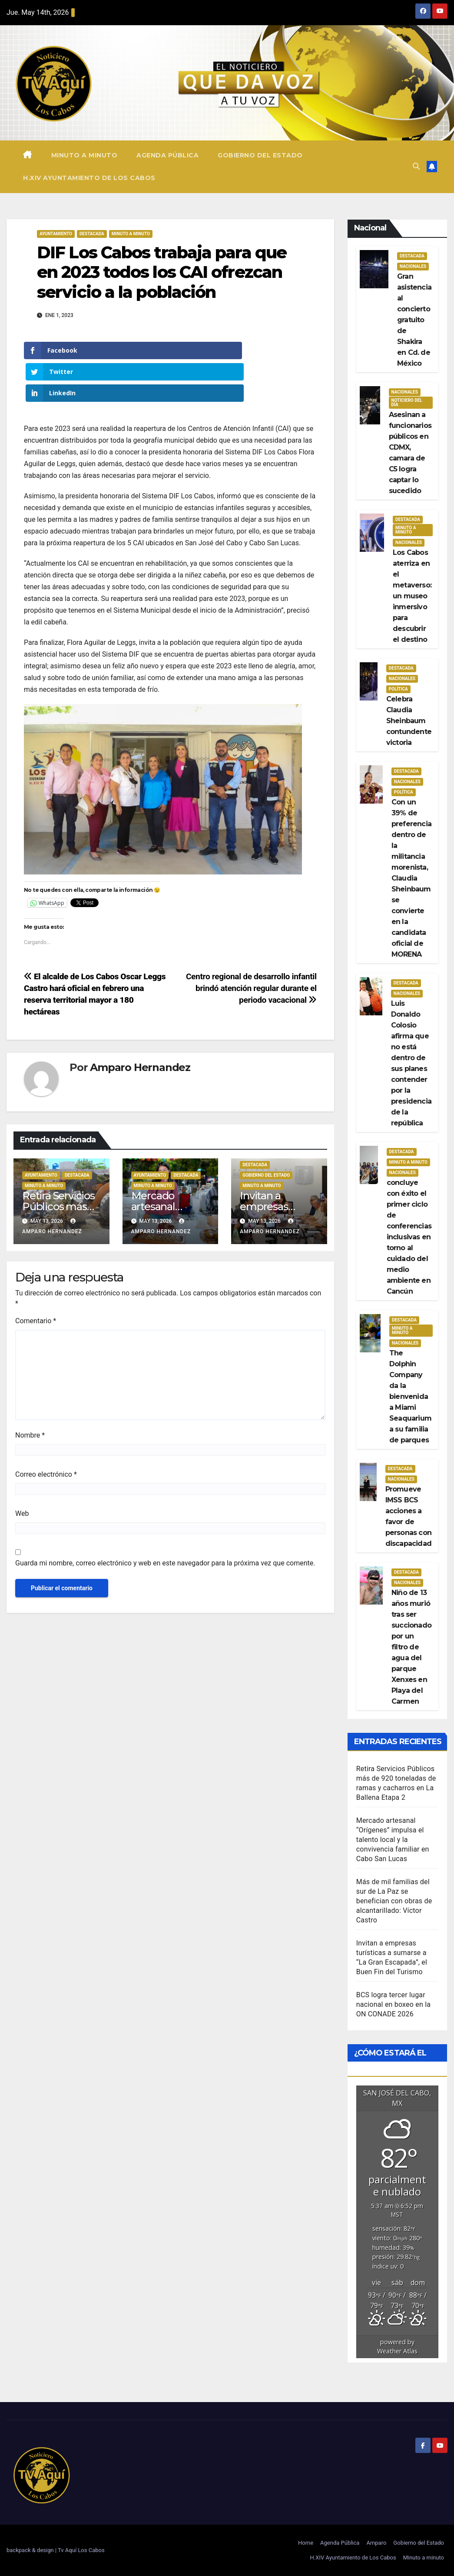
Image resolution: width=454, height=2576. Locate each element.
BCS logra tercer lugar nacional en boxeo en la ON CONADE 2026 (393, 2004)
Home (305, 2542)
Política (398, 689)
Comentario (35, 1278)
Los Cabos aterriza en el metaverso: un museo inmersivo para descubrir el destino (412, 596)
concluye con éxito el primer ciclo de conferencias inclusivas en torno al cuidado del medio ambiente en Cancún (409, 1236)
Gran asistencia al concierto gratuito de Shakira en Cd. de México (414, 319)
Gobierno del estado (266, 1132)
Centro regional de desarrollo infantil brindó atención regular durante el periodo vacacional (251, 945)
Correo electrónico (46, 1432)
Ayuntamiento (56, 233)
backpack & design (31, 2550)
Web (22, 1471)
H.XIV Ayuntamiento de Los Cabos (89, 178)
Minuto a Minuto (131, 233)
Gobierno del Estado (260, 155)
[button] (416, 166)
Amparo (376, 2542)
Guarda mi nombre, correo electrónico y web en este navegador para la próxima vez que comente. (165, 1520)
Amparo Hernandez (140, 1024)
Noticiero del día (406, 402)
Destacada (92, 233)
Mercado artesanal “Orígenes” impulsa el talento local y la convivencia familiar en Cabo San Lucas (392, 1839)
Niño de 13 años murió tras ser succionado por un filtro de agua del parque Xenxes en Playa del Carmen (411, 1646)
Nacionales (413, 266)
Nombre (30, 1392)
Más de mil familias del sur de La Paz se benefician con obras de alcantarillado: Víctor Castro (394, 1901)
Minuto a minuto (84, 155)
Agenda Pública (167, 155)
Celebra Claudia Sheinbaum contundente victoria (408, 721)
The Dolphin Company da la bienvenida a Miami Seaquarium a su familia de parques (410, 1396)
